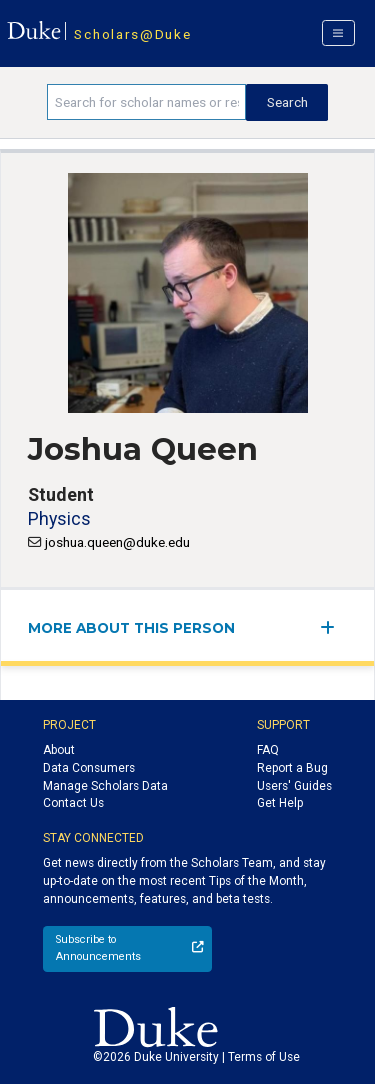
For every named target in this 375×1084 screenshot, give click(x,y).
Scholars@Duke (132, 34)
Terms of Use (264, 1057)
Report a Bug (292, 768)
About (59, 750)
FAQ (268, 750)
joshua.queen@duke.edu (117, 542)
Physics (59, 518)
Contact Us (73, 803)
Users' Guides (294, 786)
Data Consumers (89, 768)
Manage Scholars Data (105, 786)
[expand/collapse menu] (333, 627)
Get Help (280, 803)
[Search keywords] (146, 102)
